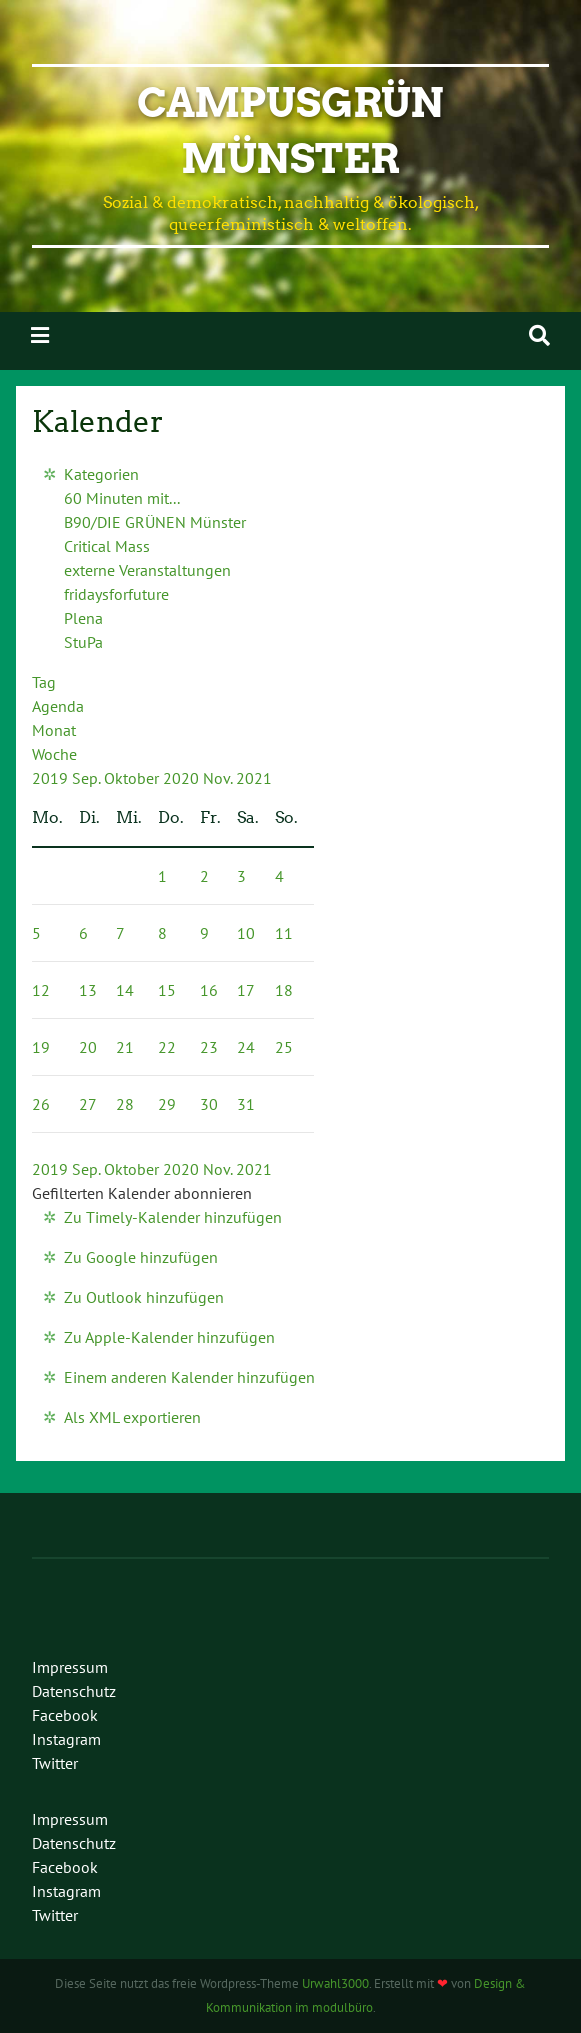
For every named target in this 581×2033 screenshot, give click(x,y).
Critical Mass (107, 546)
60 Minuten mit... (122, 498)
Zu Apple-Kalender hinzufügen (169, 1337)
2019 (52, 778)
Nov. (219, 778)
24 (246, 1047)
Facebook (65, 1715)
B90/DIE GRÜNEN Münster (155, 522)
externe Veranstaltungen (147, 570)
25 (284, 1047)
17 (246, 990)
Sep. (88, 778)
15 (167, 990)
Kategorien (101, 474)
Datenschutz (74, 1691)
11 (284, 933)
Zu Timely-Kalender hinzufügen (173, 1217)
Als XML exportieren (132, 1417)
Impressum (70, 1667)
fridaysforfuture (116, 594)
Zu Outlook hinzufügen (144, 1297)
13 (88, 990)
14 (125, 990)
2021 (254, 778)
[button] (142, 1193)
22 (167, 1047)
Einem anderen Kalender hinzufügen (189, 1377)
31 (246, 1104)
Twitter (55, 1763)
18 (284, 990)
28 (125, 1104)
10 (246, 933)
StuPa (83, 642)
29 (167, 1104)
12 (41, 990)
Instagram (66, 1739)
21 (125, 1047)
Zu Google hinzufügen (141, 1257)
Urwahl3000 (335, 1983)
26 (41, 1104)
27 (88, 1104)
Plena (83, 618)
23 (209, 1047)
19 (41, 1047)
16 (209, 990)
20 (88, 1047)
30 (209, 1104)
